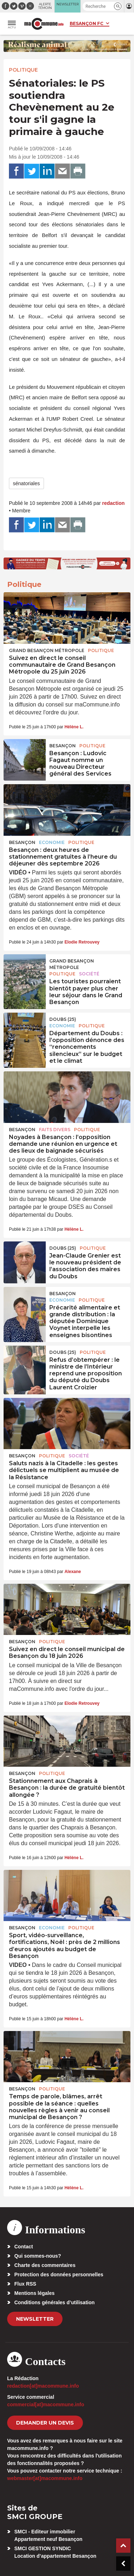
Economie (52, 842)
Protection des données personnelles (58, 2274)
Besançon (62, 745)
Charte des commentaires (44, 2265)
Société (89, 973)
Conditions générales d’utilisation (54, 2302)
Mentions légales (34, 2293)
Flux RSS (25, 2284)
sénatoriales (26, 483)
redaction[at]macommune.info (43, 2386)
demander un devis (45, 2423)
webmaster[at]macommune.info (45, 2478)
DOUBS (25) (62, 1019)
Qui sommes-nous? (37, 2256)
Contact (23, 2246)
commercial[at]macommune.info (45, 2404)
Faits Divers (54, 1129)
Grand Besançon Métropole (46, 650)
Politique (23, 70)
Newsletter (35, 2319)
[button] (117, 6)
